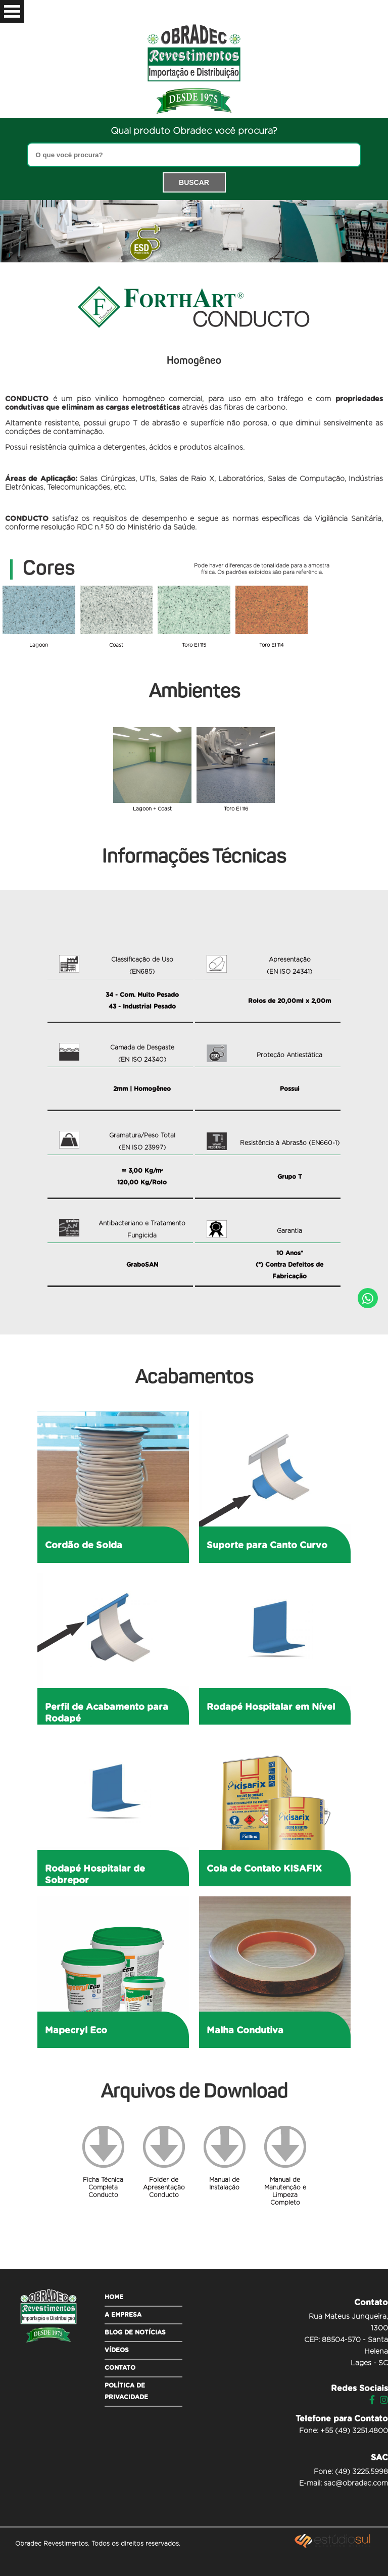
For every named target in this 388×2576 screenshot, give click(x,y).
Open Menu (12, 11)
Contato (120, 2368)
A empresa (123, 2315)
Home (114, 2297)
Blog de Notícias (135, 2332)
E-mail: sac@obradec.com (343, 2483)
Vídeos (117, 2350)
